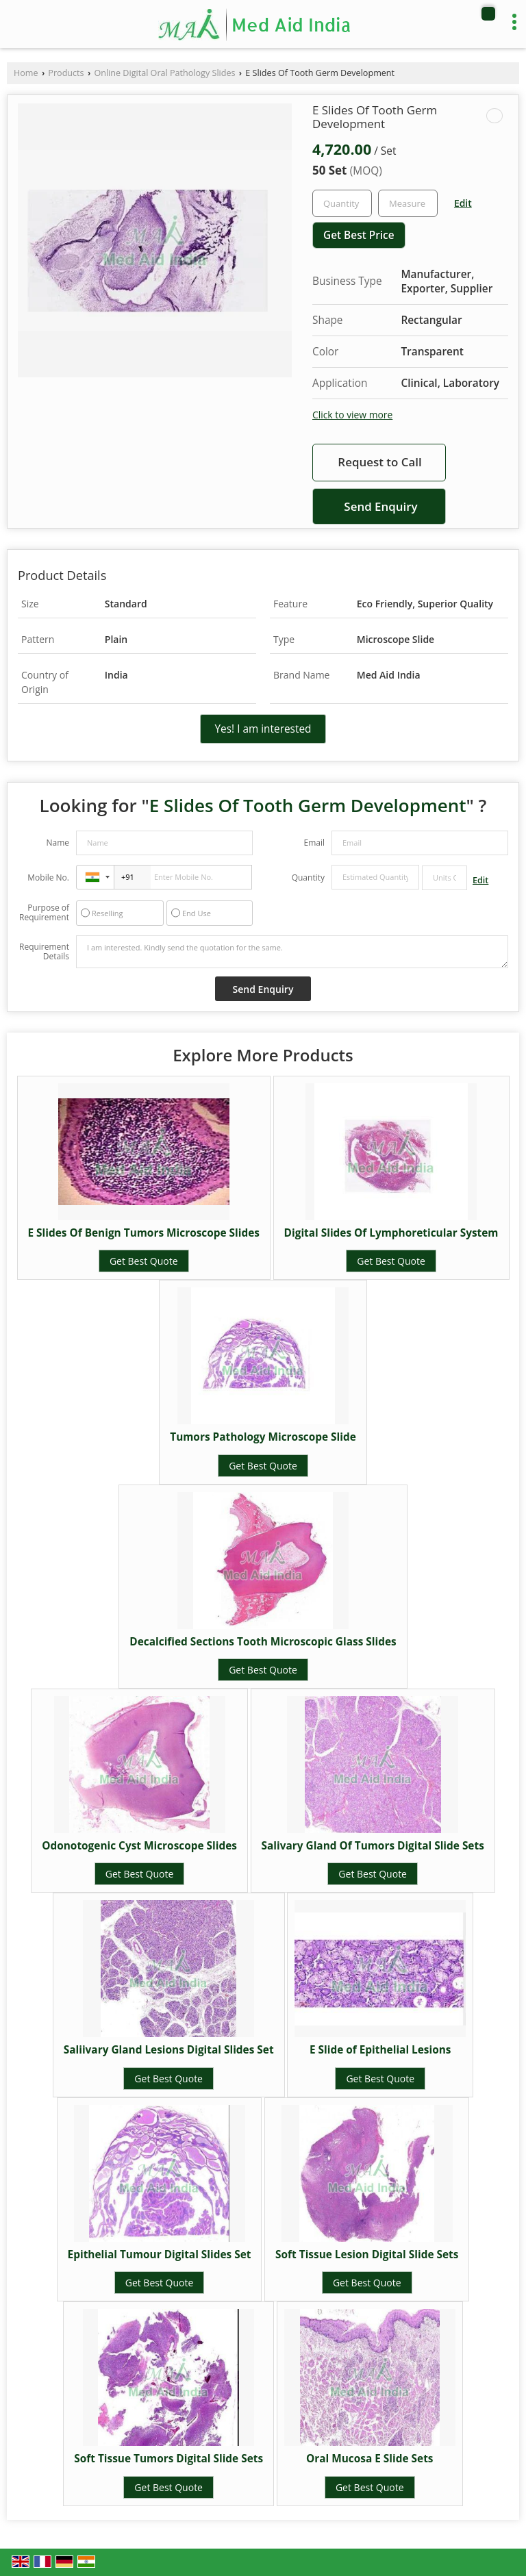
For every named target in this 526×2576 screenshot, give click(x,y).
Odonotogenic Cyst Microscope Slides (139, 1846)
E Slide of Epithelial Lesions (380, 2050)
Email (314, 842)
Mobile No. (48, 877)
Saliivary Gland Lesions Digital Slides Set (169, 2050)
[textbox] (408, 203)
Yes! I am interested (262, 729)
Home (26, 73)
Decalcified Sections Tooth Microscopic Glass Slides (262, 1641)
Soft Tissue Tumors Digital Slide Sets (168, 2458)
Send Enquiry (380, 506)
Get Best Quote (144, 1260)
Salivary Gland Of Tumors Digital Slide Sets (373, 1846)
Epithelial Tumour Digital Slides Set (159, 2254)
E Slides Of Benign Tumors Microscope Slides (144, 1233)
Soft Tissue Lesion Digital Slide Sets (366, 2254)
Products (66, 73)
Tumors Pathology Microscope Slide (263, 1437)
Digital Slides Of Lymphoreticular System (391, 1233)
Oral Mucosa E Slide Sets (369, 2458)
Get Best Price (358, 235)
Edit (463, 203)
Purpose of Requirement (44, 912)
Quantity (308, 877)
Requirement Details (44, 951)
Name (57, 842)
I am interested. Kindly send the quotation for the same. (292, 951)
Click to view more (352, 414)
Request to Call (379, 462)
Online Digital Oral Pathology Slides (164, 73)
